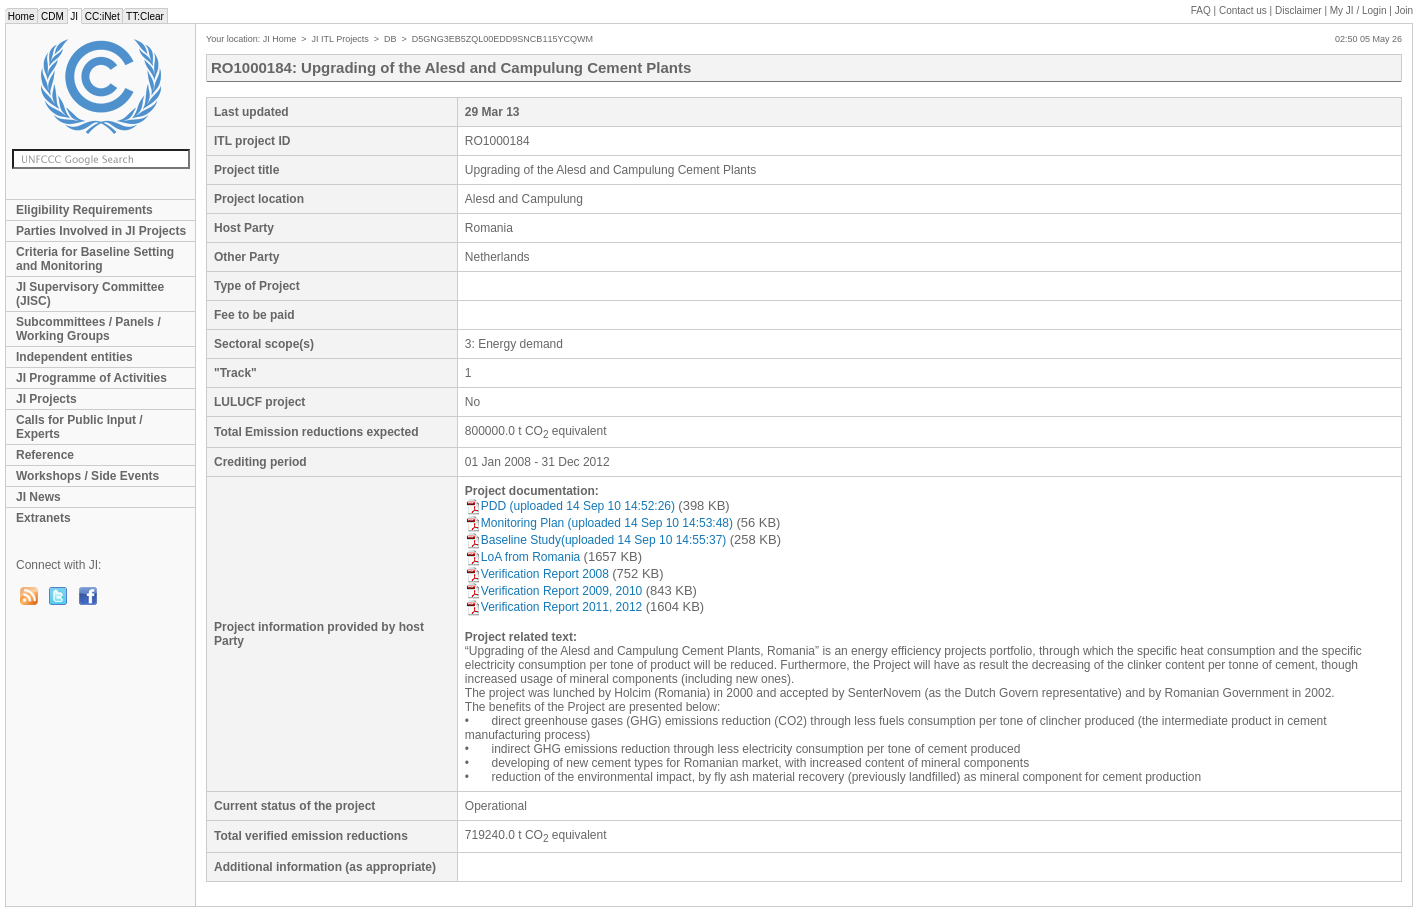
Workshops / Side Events (87, 476)
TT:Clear (144, 16)
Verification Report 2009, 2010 (553, 591)
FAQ (1201, 10)
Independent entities (74, 357)
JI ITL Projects (340, 39)
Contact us (1243, 10)
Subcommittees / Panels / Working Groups (88, 329)
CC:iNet (102, 16)
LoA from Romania (522, 557)
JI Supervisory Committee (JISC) (90, 294)
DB (390, 39)
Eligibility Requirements (84, 210)
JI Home (280, 39)
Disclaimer (1298, 10)
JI (74, 16)
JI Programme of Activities (91, 378)
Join (1404, 10)
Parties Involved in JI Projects (101, 231)
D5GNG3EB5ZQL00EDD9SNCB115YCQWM (502, 39)
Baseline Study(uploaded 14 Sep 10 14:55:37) (596, 540)
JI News (38, 497)
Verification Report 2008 (537, 574)
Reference (45, 455)
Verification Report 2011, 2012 (553, 607)
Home (21, 16)
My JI (1358, 10)
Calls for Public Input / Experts (79, 427)
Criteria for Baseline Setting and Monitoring (95, 259)
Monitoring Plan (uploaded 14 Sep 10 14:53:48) (599, 523)
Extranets (43, 518)
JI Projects (46, 399)
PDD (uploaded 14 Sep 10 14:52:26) (570, 506)
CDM (52, 16)
